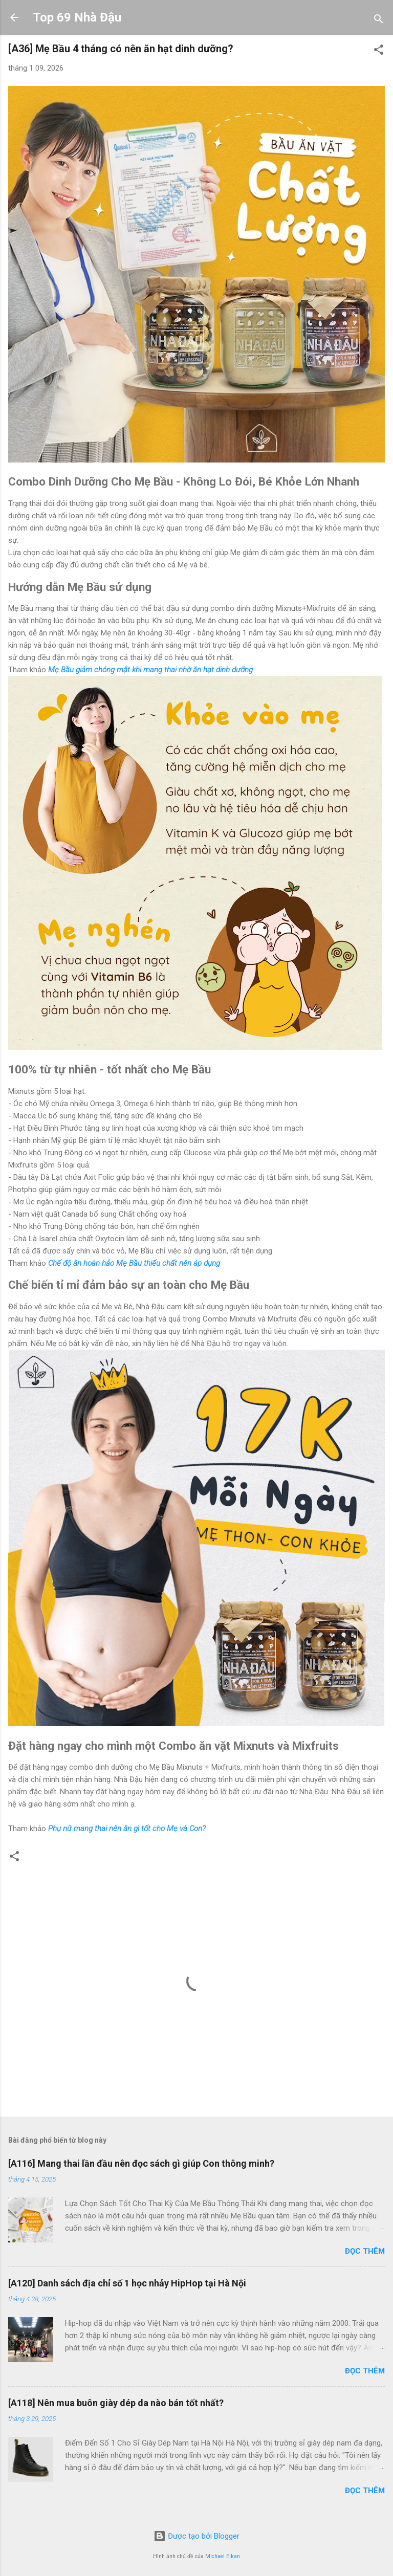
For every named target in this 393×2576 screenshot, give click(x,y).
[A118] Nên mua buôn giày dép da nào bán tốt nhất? (116, 2402)
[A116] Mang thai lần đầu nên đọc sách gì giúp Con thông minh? (141, 2163)
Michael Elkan (222, 2556)
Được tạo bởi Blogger (196, 2536)
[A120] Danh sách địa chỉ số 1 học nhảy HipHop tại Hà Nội (127, 2283)
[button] (379, 51)
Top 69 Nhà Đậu (77, 17)
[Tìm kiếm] (379, 20)
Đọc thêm (365, 2251)
